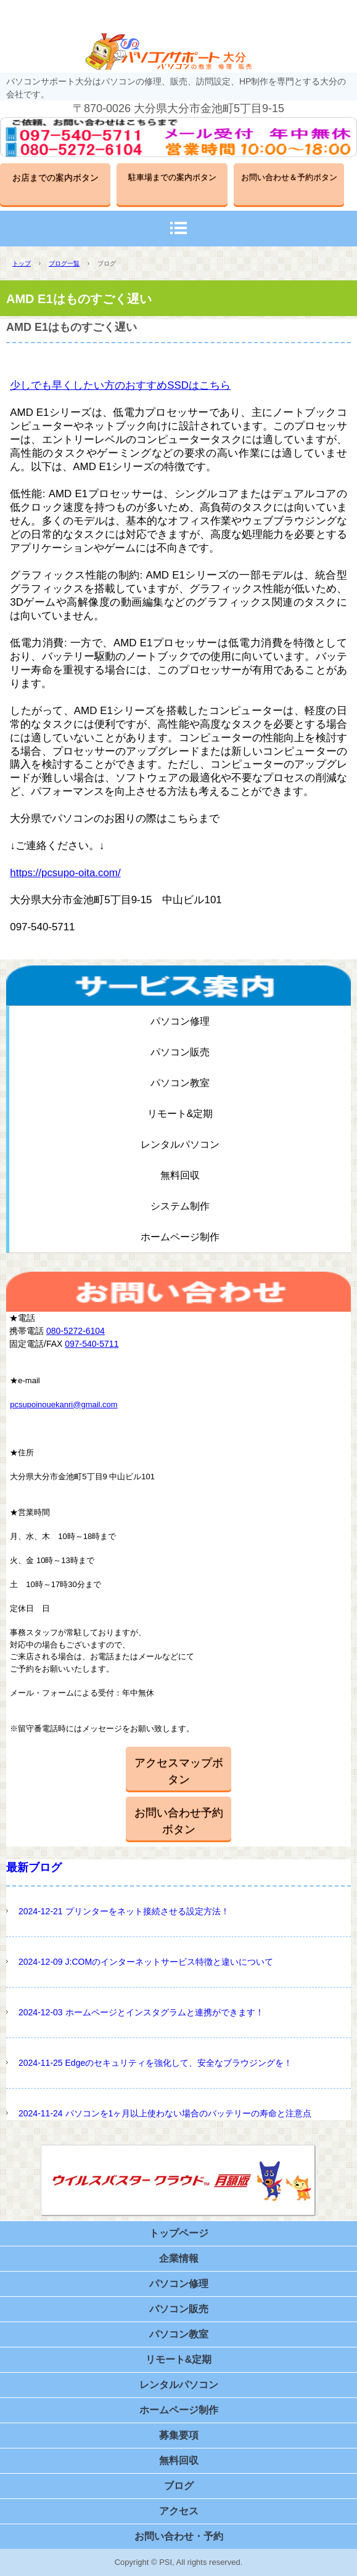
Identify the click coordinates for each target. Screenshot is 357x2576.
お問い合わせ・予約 (178, 2536)
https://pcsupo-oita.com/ (65, 873)
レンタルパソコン (180, 1144)
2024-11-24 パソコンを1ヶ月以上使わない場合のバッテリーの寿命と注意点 (164, 2113)
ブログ (179, 2486)
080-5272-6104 (75, 1331)
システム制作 (180, 1206)
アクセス (179, 2511)
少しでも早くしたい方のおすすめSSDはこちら (120, 385)
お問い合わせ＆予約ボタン (289, 177)
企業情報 (179, 2258)
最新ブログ (34, 1867)
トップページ (178, 2233)
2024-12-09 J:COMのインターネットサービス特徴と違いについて (145, 1962)
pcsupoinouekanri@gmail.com (63, 1404)
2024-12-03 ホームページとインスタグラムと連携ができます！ (141, 2012)
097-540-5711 (91, 1344)
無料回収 (180, 1175)
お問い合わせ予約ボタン (178, 1820)
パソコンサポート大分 (179, 51)
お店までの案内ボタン (55, 177)
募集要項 (179, 2435)
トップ (21, 263)
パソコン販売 (180, 1052)
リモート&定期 (180, 1113)
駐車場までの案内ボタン (172, 177)
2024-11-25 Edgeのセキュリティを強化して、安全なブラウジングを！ (155, 2063)
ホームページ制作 (180, 1237)
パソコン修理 (180, 1021)
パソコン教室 (180, 1083)
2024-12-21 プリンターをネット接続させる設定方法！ (123, 1911)
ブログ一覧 (64, 263)
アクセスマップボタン (178, 1771)
